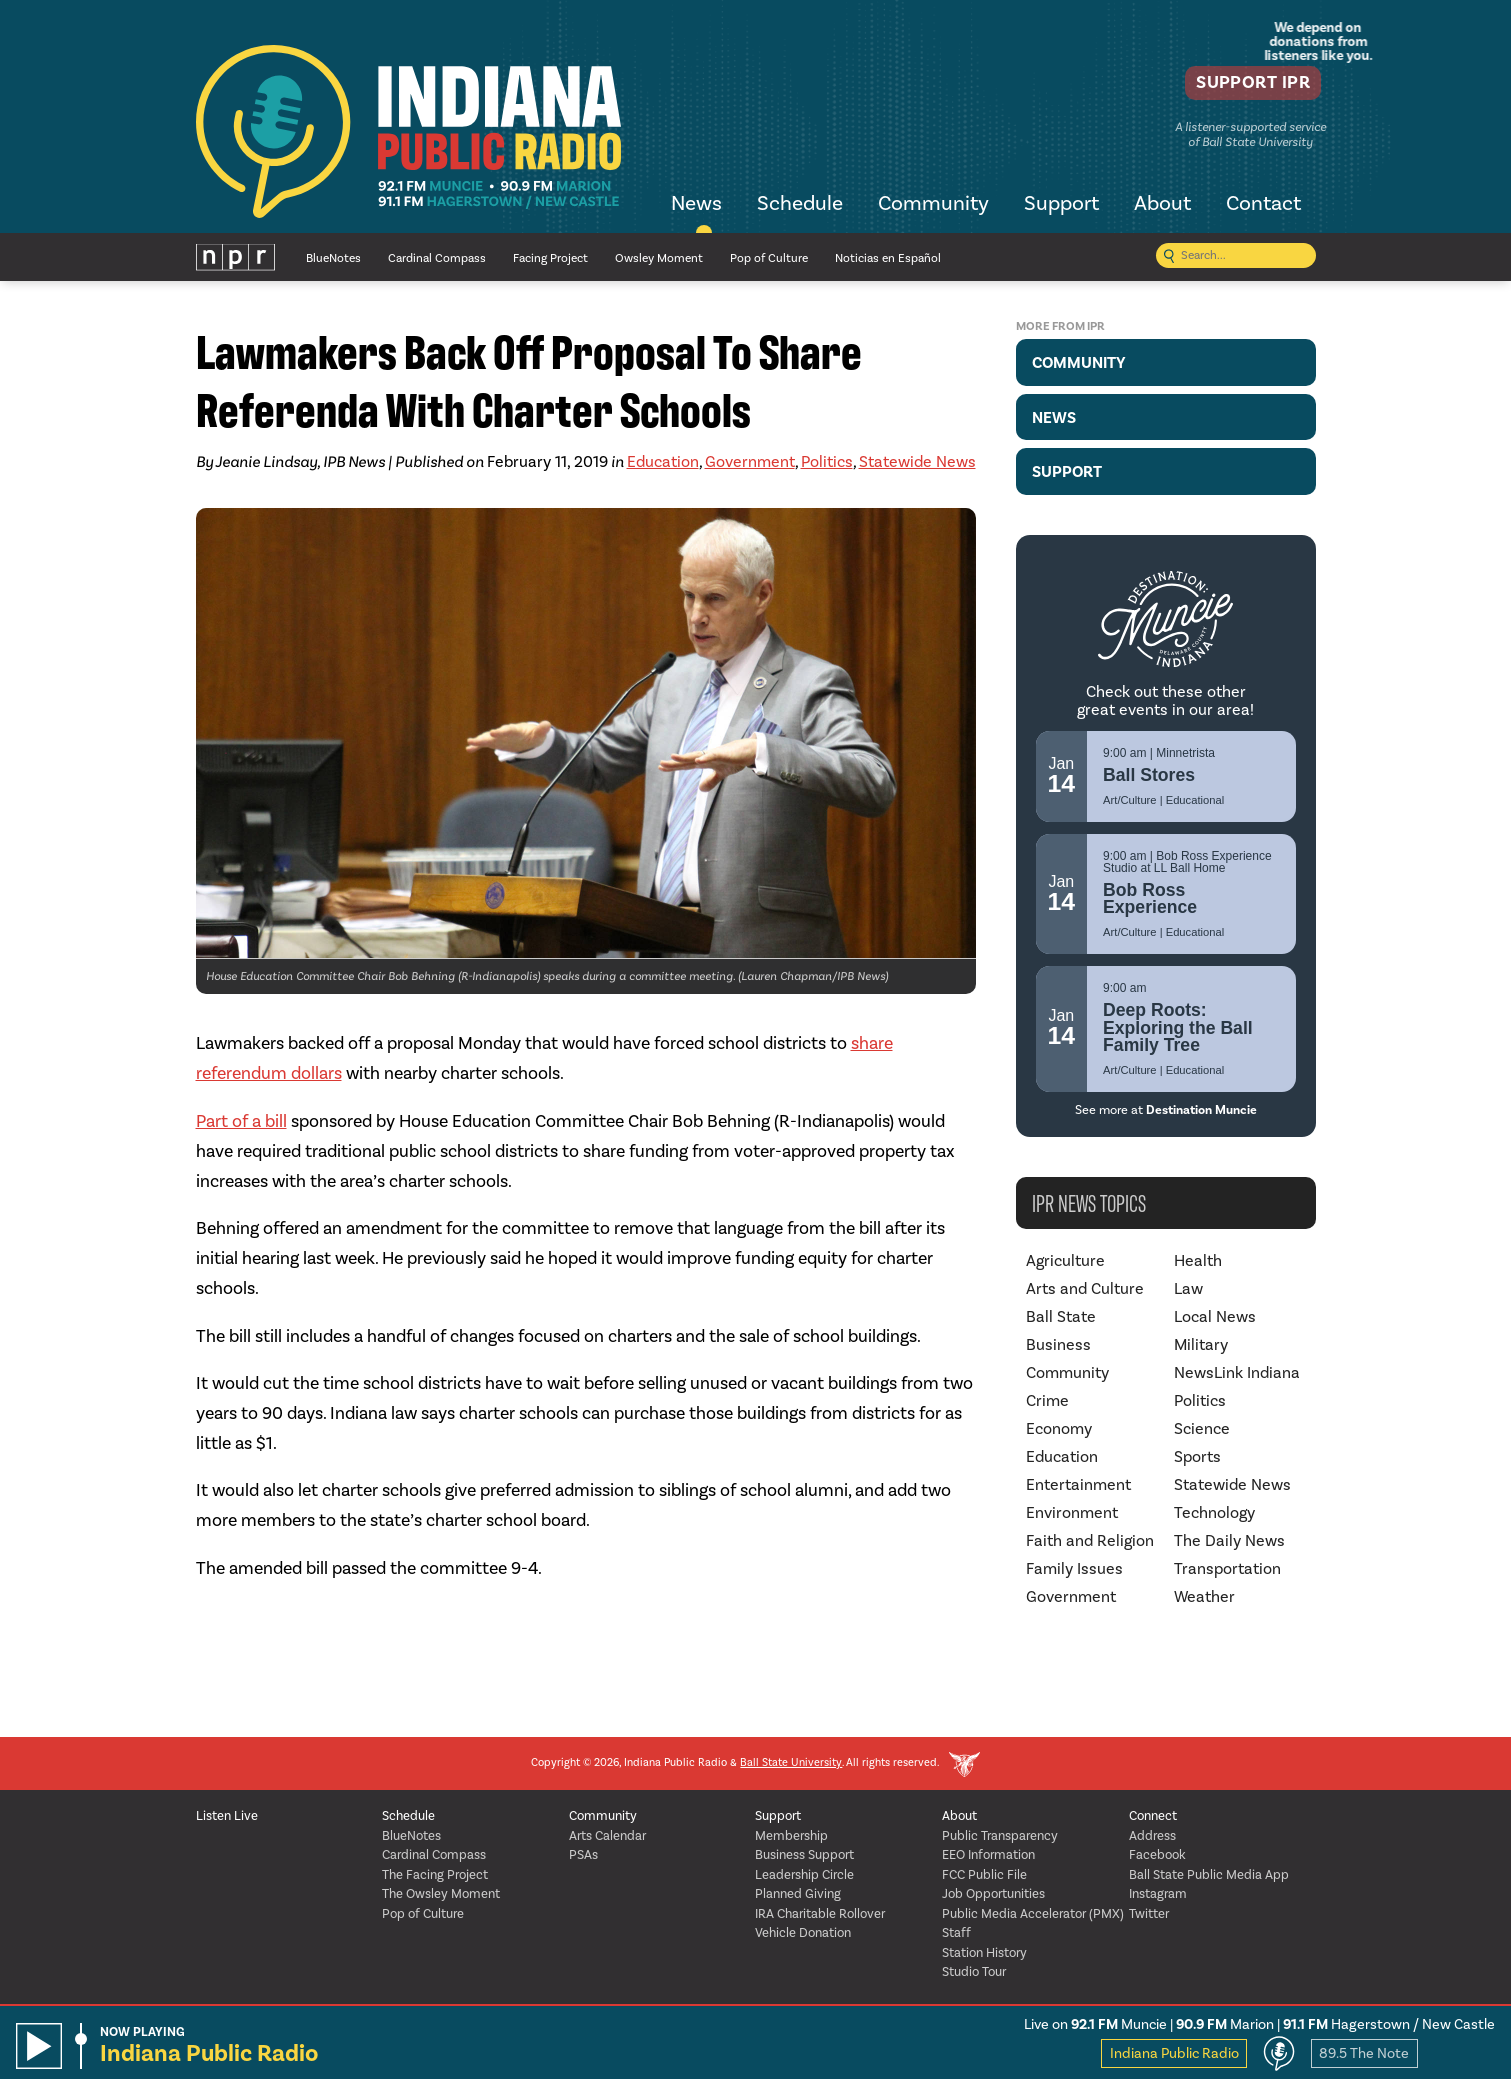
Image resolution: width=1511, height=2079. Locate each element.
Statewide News (917, 462)
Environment (1072, 1513)
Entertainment (1078, 1485)
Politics (827, 462)
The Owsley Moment (441, 1894)
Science (1202, 1429)
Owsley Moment (659, 258)
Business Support (804, 1855)
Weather (1204, 1597)
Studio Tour (974, 1972)
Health (1198, 1261)
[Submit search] (1169, 257)
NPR (236, 257)
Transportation (1227, 1569)
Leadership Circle (804, 1875)
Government (750, 462)
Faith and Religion (1090, 1541)
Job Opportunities (993, 1894)
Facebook (1157, 1855)
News (696, 205)
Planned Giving (798, 1894)
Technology (1214, 1513)
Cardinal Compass (437, 258)
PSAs (583, 1855)
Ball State (1061, 1317)
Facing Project (550, 258)
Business (1058, 1345)
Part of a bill (241, 1121)
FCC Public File (984, 1875)
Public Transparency (1000, 1836)
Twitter (1149, 1914)
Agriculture (1065, 1261)
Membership (791, 1836)
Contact (1263, 205)
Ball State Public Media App (1209, 1875)
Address (1152, 1836)
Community (933, 205)
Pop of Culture (769, 258)
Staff (956, 1933)
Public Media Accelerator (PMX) (1033, 1914)
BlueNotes (333, 258)
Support (1061, 205)
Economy (1059, 1429)
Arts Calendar (607, 1836)
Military (1201, 1345)
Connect (1153, 1816)
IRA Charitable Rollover (820, 1914)
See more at (1166, 1110)
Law (1188, 1289)
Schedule (800, 205)
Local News (1215, 1317)
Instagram (1158, 1894)
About (1162, 205)
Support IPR (1242, 85)
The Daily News (1229, 1541)
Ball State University (791, 1763)
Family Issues (1074, 1569)
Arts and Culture (1085, 1289)
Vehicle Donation (803, 1933)
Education (663, 462)
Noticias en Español (888, 258)
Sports (1197, 1457)
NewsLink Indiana (1237, 1373)
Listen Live (227, 1816)
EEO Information (988, 1855)
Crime (1047, 1401)
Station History (984, 1953)
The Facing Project (435, 1875)
